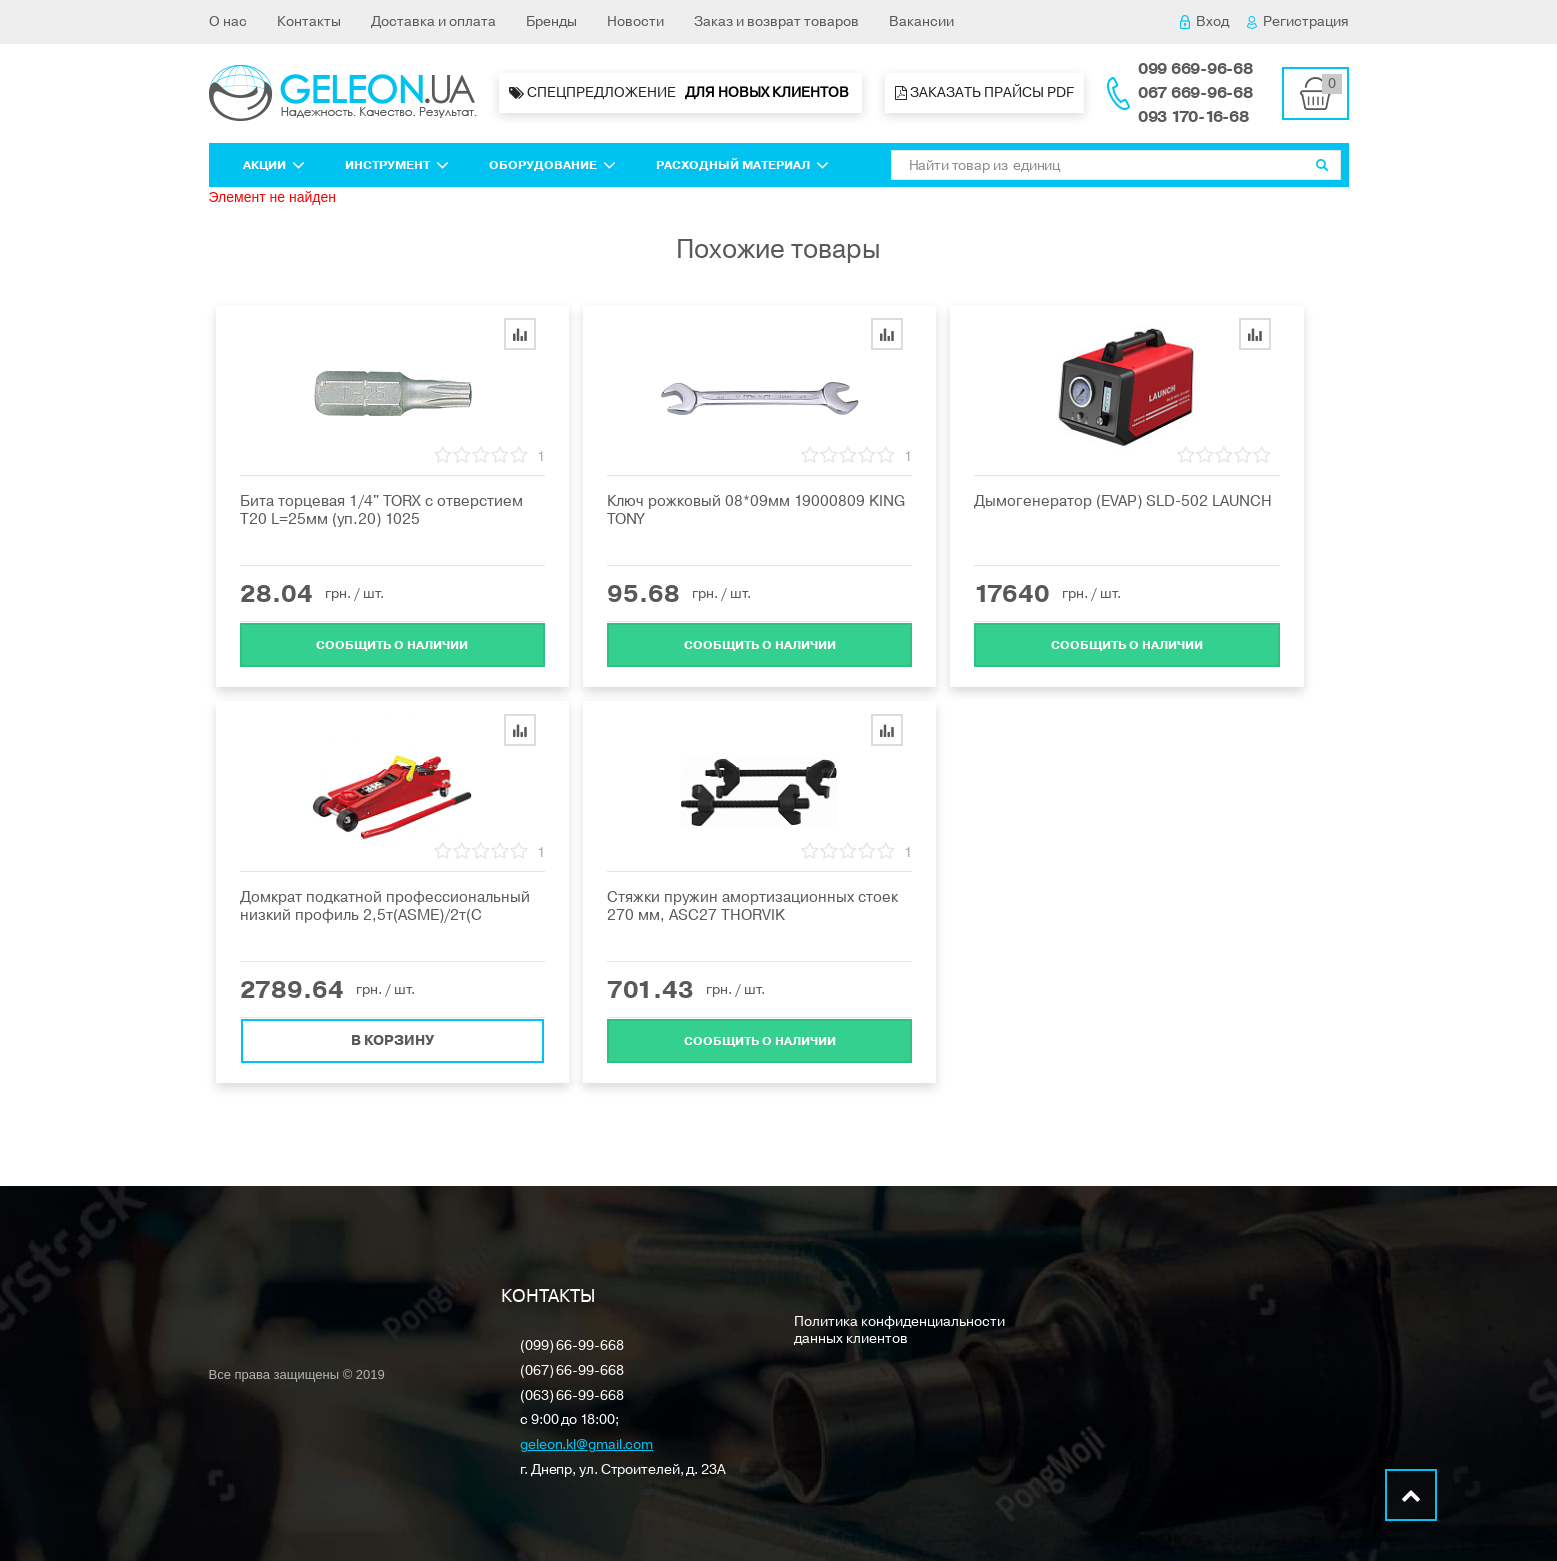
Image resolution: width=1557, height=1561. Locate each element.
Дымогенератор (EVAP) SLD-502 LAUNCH (1123, 501)
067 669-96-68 (1195, 93)
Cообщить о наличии (392, 644)
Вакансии (921, 21)
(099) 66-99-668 (572, 1346)
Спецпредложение (680, 93)
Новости (635, 21)
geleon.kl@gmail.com (586, 1445)
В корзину (392, 1039)
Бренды (551, 21)
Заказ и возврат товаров (776, 21)
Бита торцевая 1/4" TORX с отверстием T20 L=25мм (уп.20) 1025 (381, 510)
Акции (274, 165)
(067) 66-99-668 (572, 1371)
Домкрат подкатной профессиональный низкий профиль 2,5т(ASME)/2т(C (385, 906)
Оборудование (552, 165)
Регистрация (1298, 21)
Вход (1204, 21)
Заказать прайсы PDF (984, 92)
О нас (228, 21)
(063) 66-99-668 (572, 1396)
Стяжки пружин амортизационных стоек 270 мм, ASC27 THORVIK (752, 906)
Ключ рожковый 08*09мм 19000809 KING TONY (756, 510)
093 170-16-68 (1193, 117)
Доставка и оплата (433, 21)
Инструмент (397, 165)
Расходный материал (742, 165)
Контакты (309, 21)
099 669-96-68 (1195, 69)
